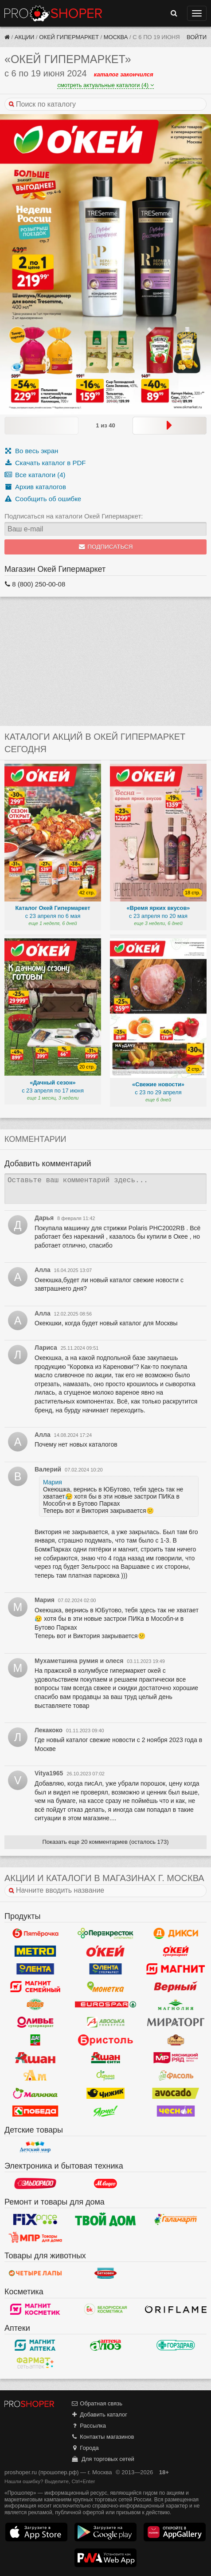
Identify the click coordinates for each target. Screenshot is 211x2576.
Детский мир (35, 2147)
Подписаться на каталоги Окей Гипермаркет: (73, 516)
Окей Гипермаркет (69, 37)
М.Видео (105, 2183)
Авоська (105, 2022)
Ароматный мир (35, 2076)
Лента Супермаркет (105, 1969)
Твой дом (105, 2219)
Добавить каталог (99, 2414)
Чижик (105, 2093)
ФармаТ (35, 2363)
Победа (35, 2111)
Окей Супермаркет (176, 1951)
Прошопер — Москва (53, 13)
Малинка (35, 2093)
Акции (25, 37)
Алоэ (105, 2345)
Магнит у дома (176, 1969)
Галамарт (176, 2219)
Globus (35, 2005)
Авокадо (176, 2093)
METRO (35, 1951)
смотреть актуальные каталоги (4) (105, 85)
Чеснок (176, 2111)
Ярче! (105, 2111)
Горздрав (176, 2345)
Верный (176, 1987)
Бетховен (105, 2273)
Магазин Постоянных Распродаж (35, 2237)
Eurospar (105, 2005)
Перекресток (105, 1933)
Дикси (176, 1933)
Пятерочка (35, 1933)
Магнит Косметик (35, 2309)
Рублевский (176, 2040)
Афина (105, 2076)
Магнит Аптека (35, 2345)
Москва (116, 37)
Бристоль (105, 2040)
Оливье (35, 2022)
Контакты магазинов (102, 2436)
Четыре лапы (35, 2273)
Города (85, 2447)
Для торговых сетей (102, 2459)
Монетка (105, 1987)
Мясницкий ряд (176, 2058)
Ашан (35, 2058)
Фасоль (176, 2076)
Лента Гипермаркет (35, 1969)
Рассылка (88, 2425)
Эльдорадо (35, 2183)
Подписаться (105, 546)
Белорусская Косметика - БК (105, 2309)
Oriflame (176, 2309)
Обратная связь (96, 2403)
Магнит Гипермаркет (35, 1987)
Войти (197, 37)
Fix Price (35, 2219)
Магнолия (176, 2005)
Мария (52, 1482)
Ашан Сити (105, 2058)
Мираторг (176, 2022)
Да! (35, 2040)
